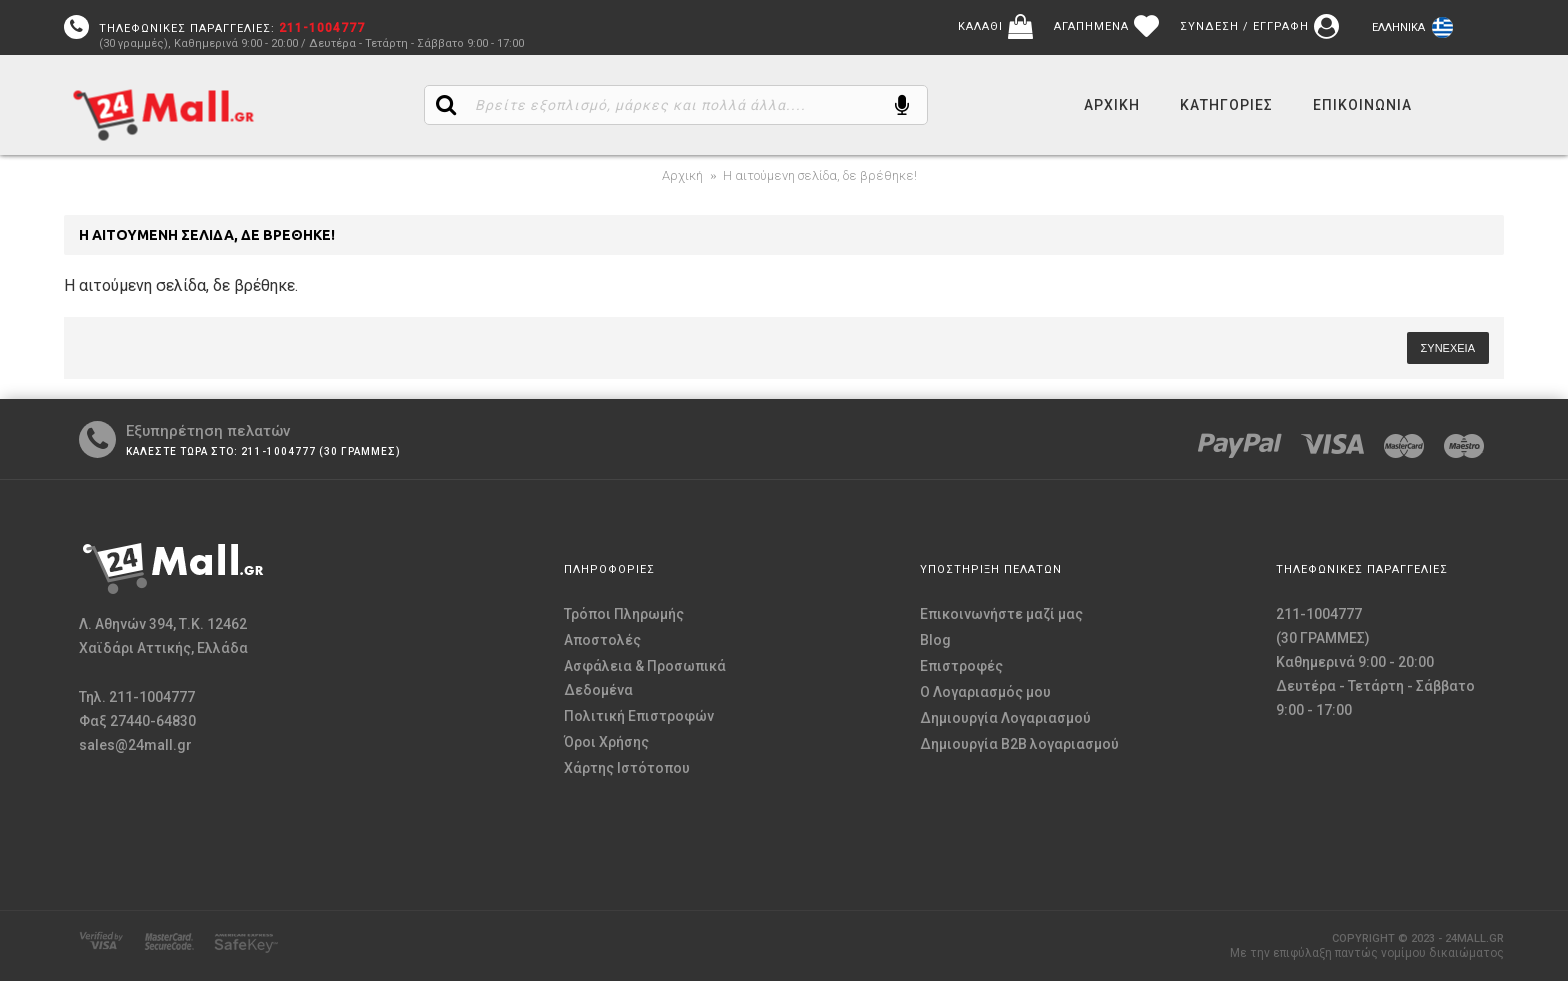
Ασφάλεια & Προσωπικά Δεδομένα (645, 678)
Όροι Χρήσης (606, 742)
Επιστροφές (961, 666)
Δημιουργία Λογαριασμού (1005, 718)
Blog (935, 640)
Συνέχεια (1448, 348)
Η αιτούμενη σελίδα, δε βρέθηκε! (820, 175)
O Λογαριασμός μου (985, 692)
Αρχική (682, 175)
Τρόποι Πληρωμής (624, 614)
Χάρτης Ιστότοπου (627, 768)
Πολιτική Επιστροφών (639, 716)
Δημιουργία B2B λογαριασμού (1019, 744)
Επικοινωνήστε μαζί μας (1001, 614)
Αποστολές (602, 640)
